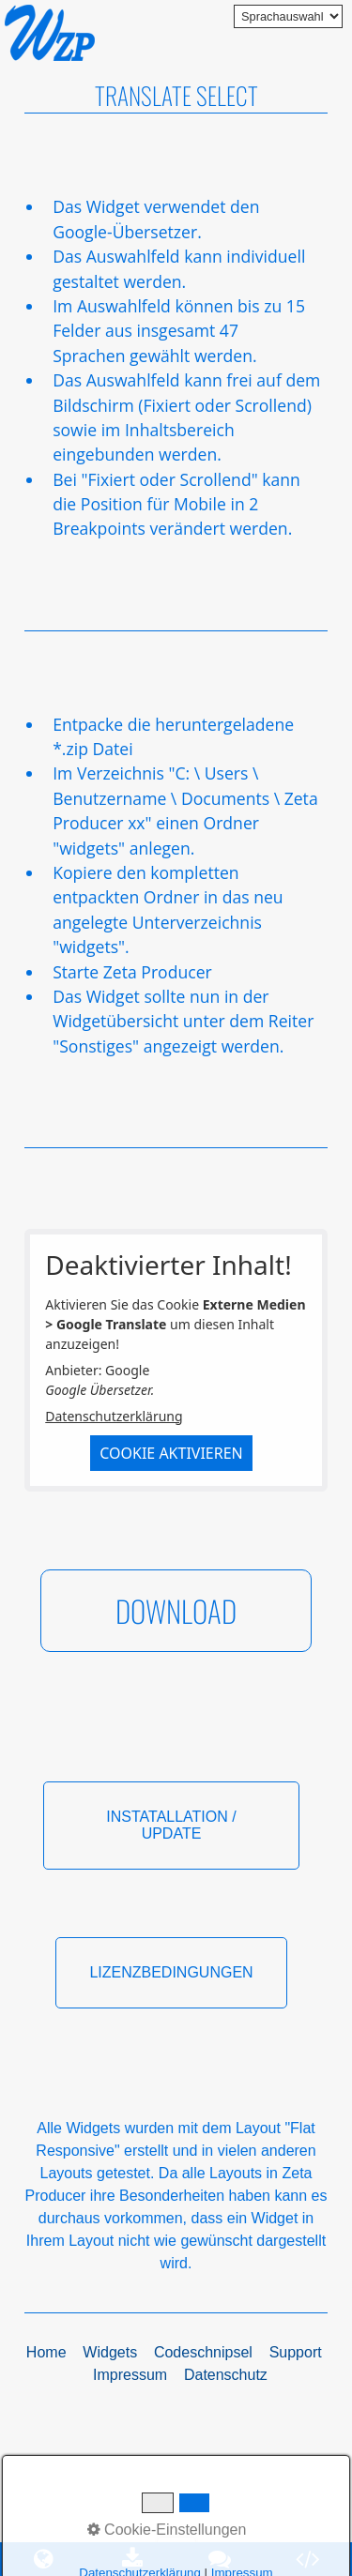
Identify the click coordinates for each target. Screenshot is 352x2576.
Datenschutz (226, 2375)
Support (295, 2352)
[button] (176, 1610)
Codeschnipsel (203, 2352)
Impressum (130, 2375)
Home (46, 2352)
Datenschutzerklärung (113, 1416)
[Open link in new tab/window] (220, 2559)
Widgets (110, 2352)
